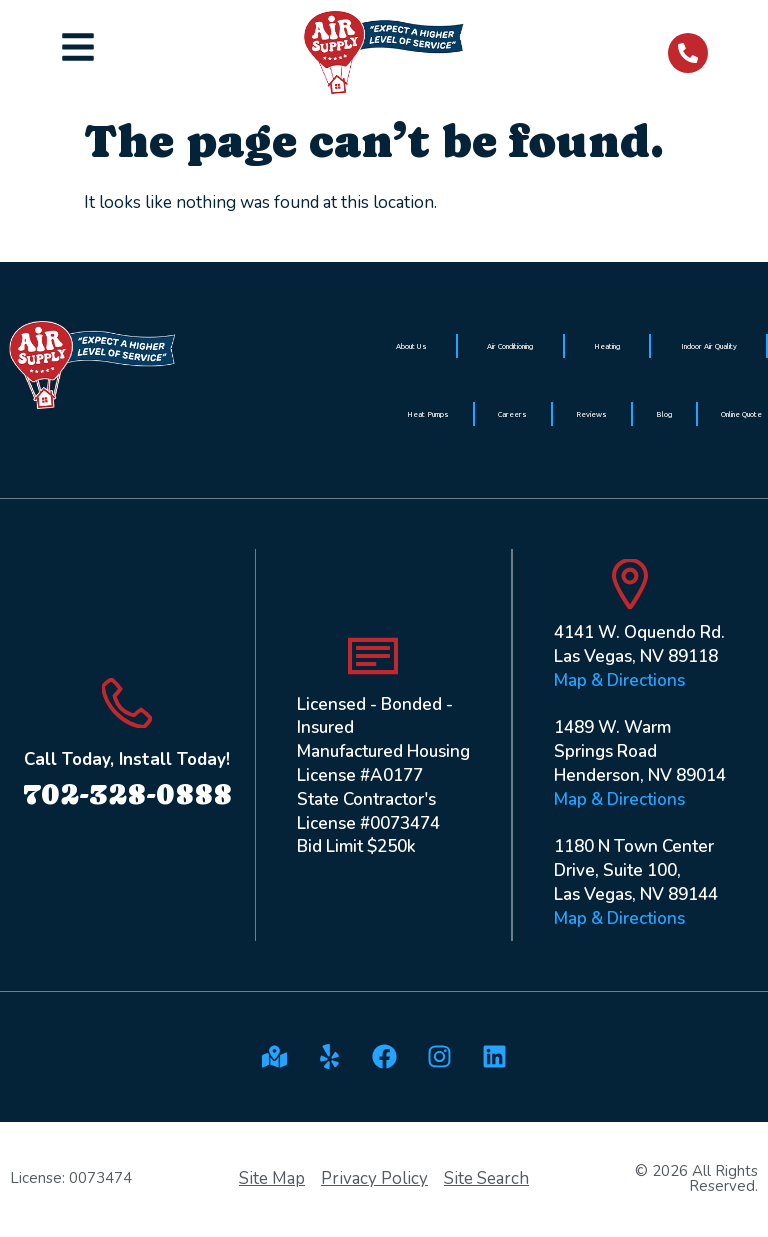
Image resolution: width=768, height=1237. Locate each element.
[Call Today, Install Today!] (127, 703)
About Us (411, 346)
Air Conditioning (510, 346)
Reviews (591, 414)
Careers (512, 414)
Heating (607, 346)
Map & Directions (619, 680)
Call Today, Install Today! (127, 759)
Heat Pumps (428, 414)
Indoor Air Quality (709, 346)
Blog (664, 414)
